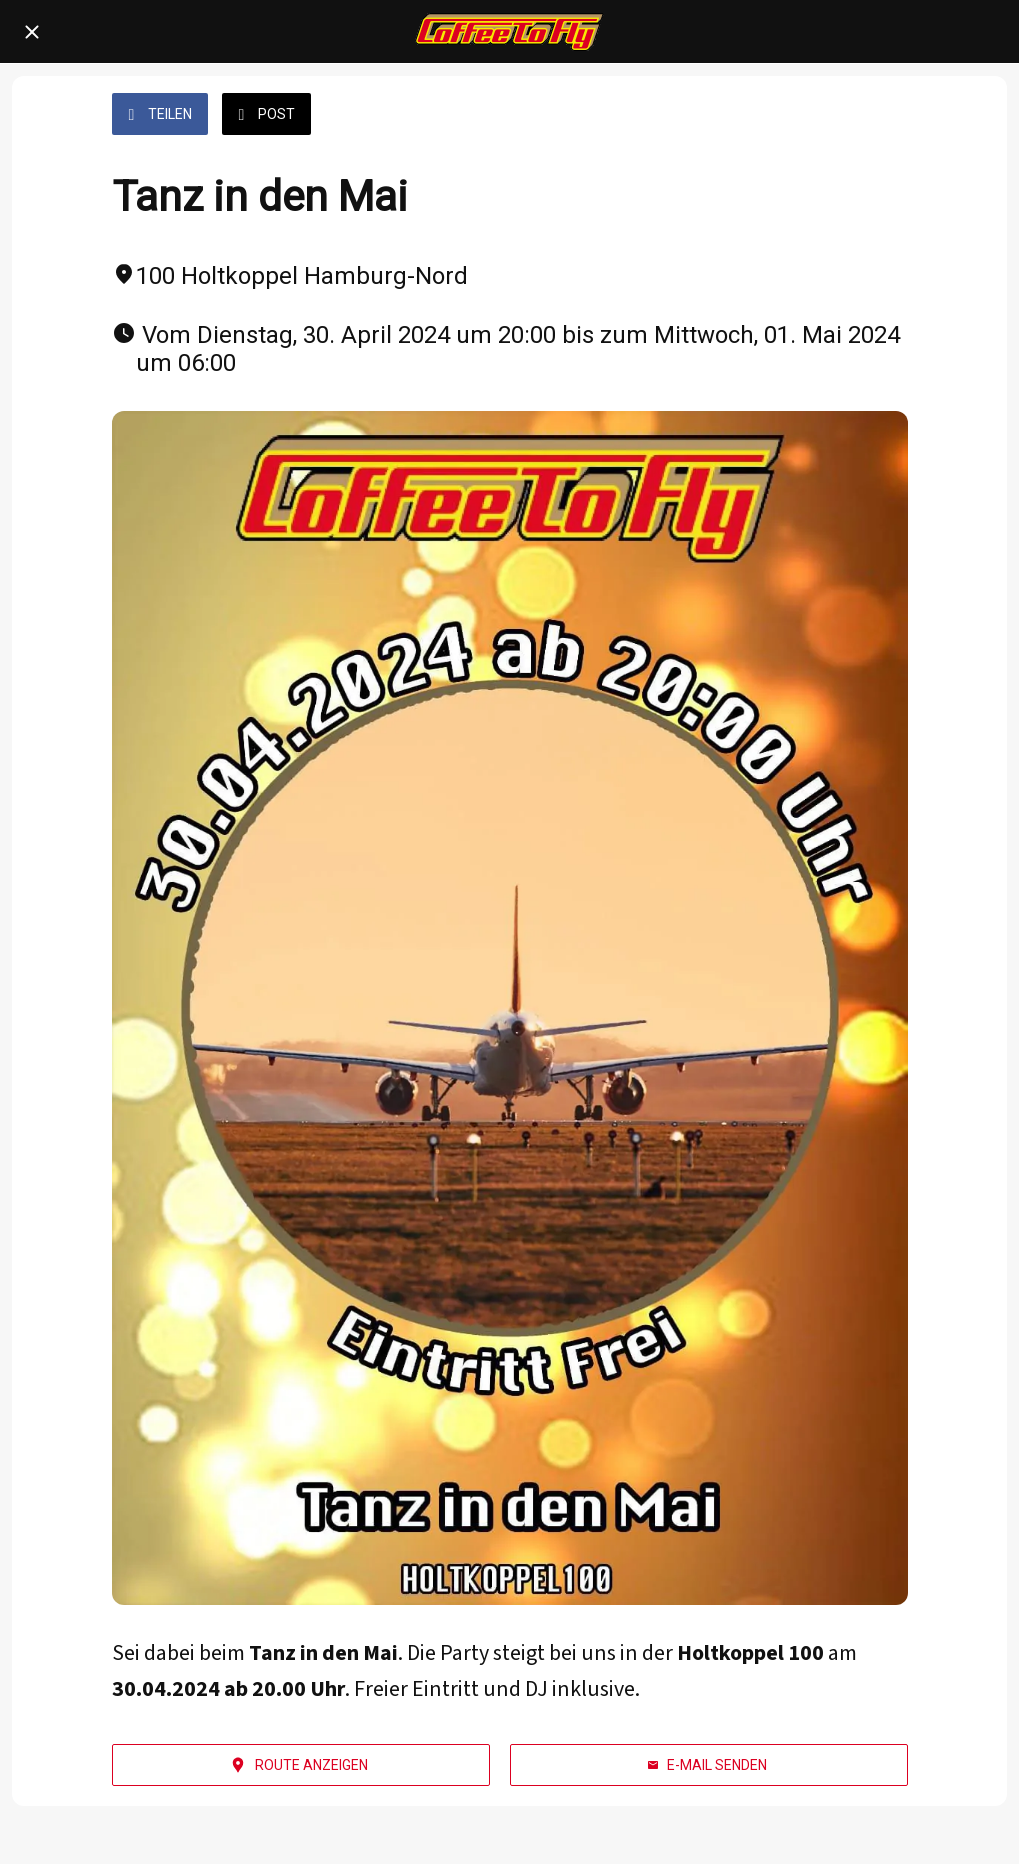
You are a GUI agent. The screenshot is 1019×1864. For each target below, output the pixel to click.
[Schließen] (32, 32)
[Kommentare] (884, 116)
